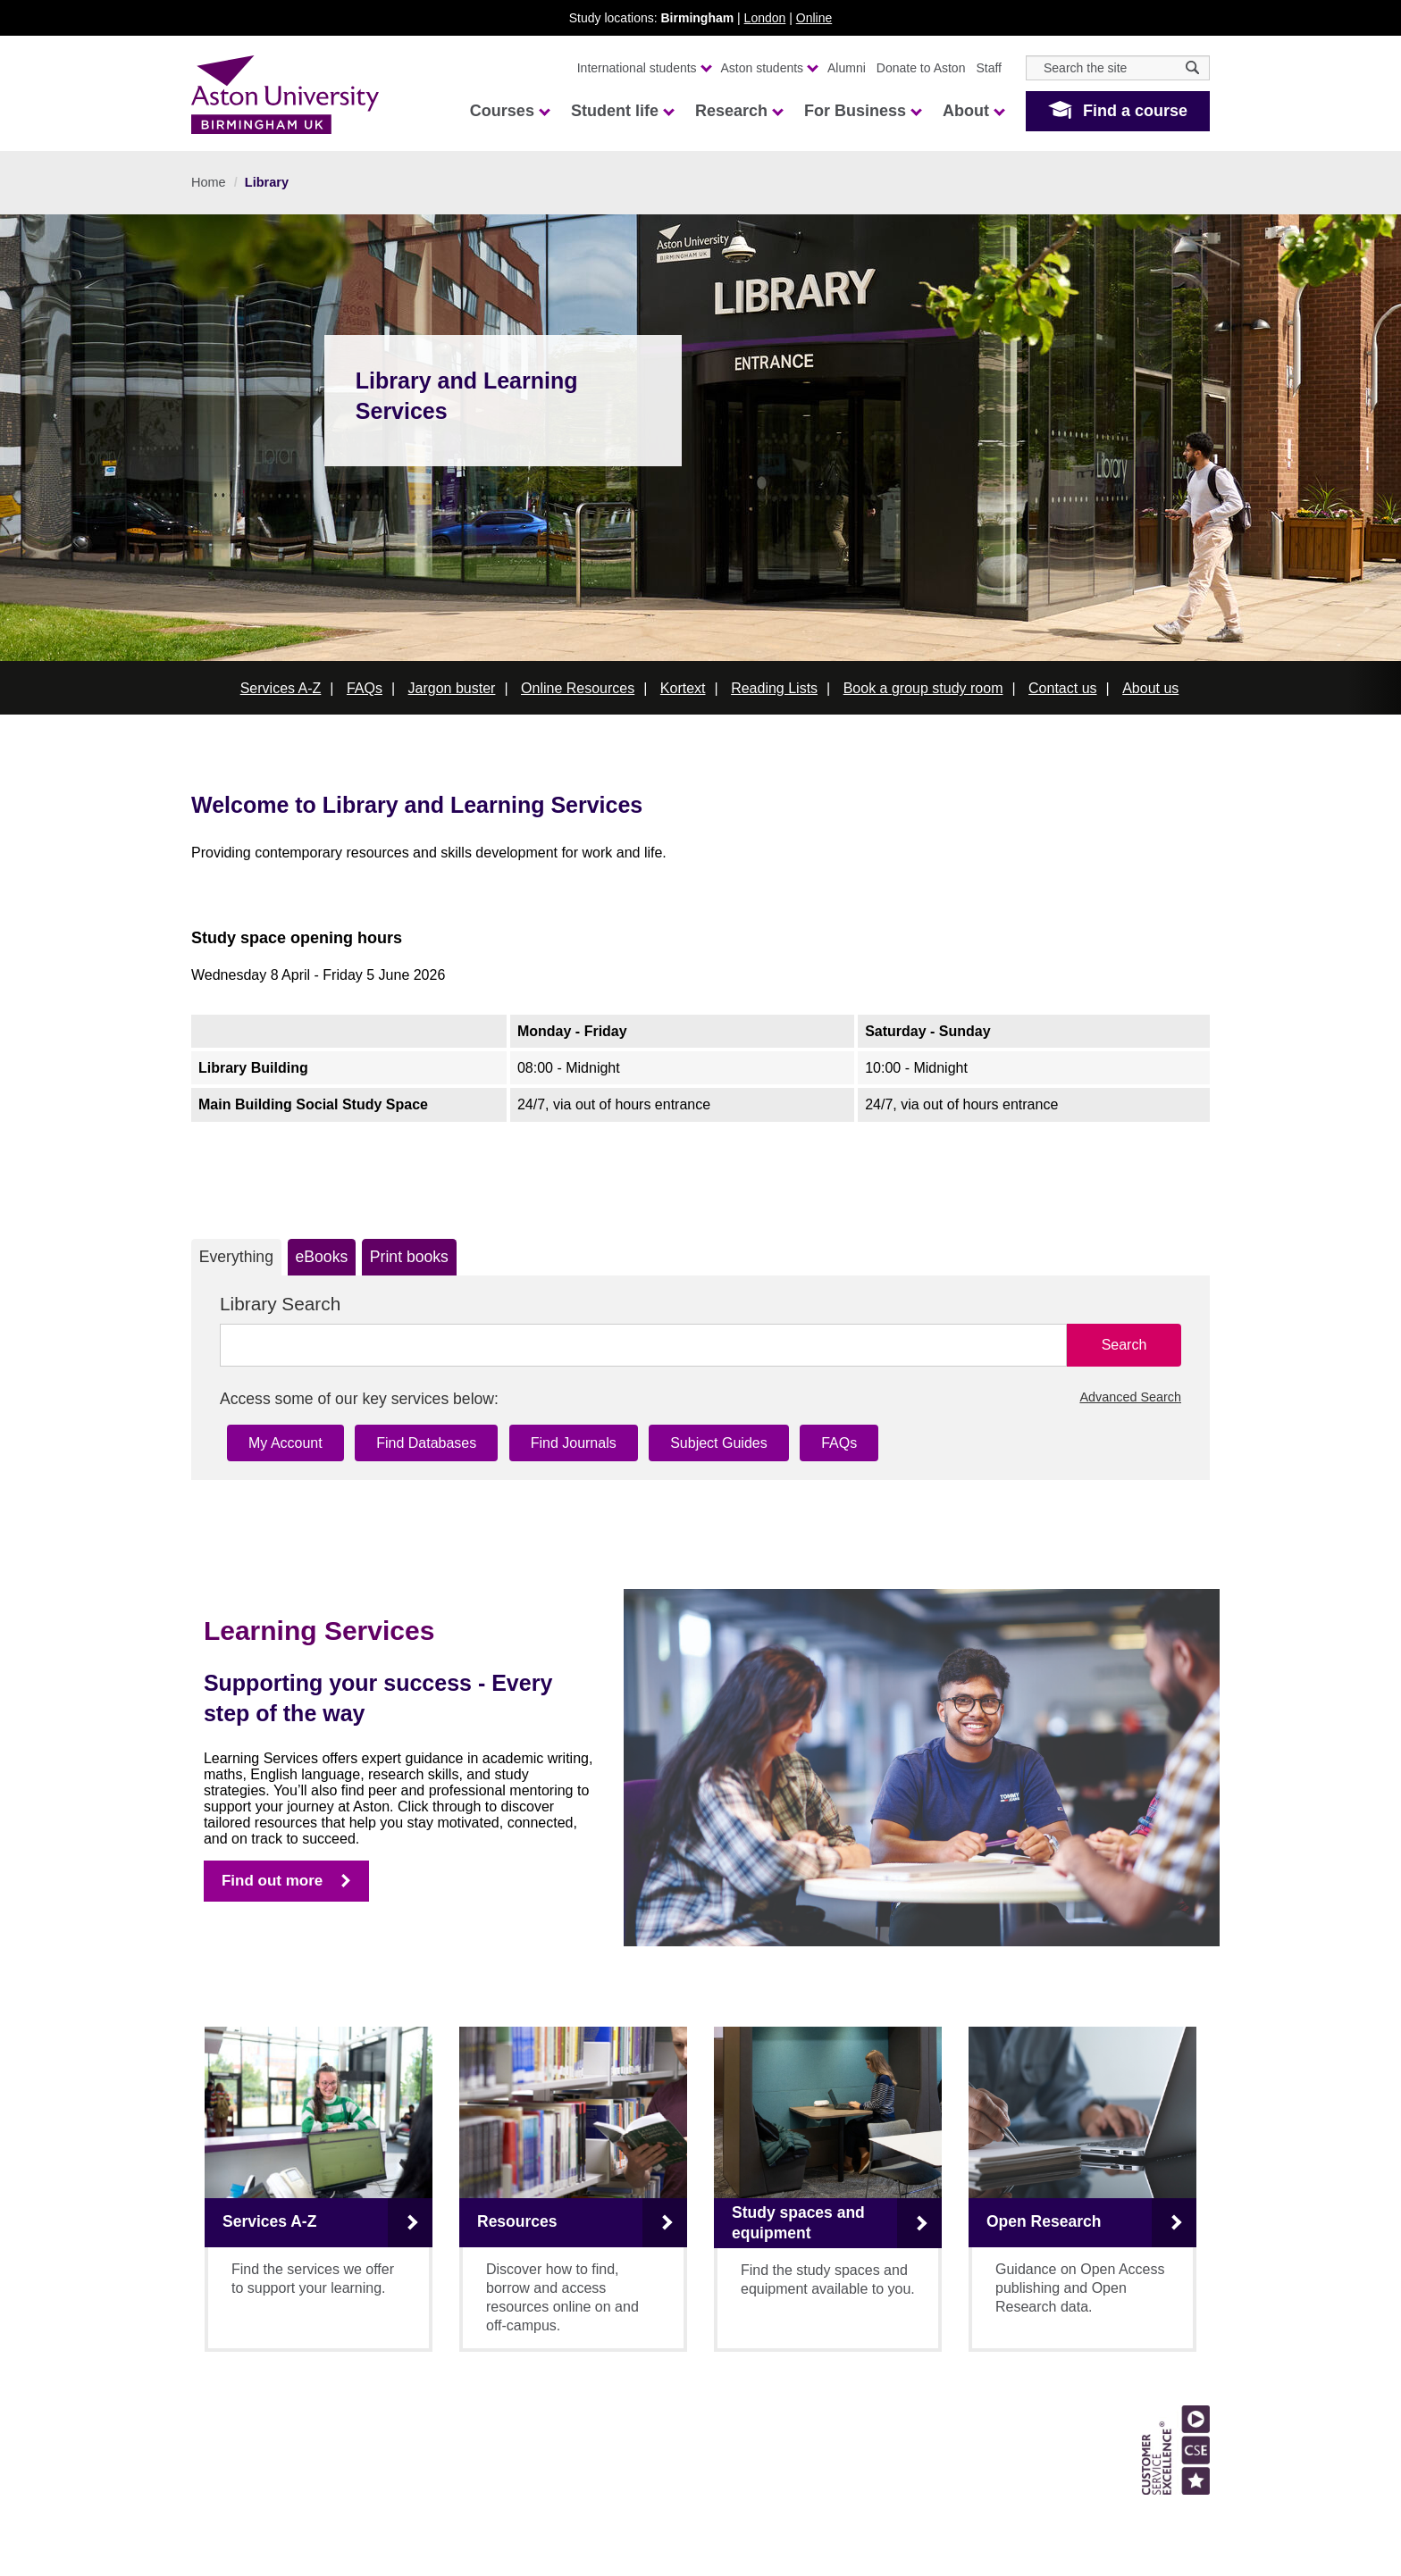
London (765, 18)
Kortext (683, 688)
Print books (409, 1257)
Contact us (1062, 688)
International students (643, 68)
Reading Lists (774, 688)
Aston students (769, 68)
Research (738, 111)
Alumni (846, 68)
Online (814, 18)
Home (208, 182)
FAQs (364, 688)
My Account (285, 1443)
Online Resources (577, 688)
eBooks (322, 1257)
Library (267, 182)
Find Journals (574, 1443)
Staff (989, 68)
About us (1150, 688)
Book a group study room (923, 688)
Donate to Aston (921, 68)
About (973, 111)
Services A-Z (281, 688)
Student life (622, 111)
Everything (236, 1257)
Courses (509, 111)
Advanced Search (1130, 1397)
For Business (862, 111)
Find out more (272, 1880)
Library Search (280, 1303)
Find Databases (426, 1443)
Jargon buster (452, 688)
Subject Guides (719, 1443)
